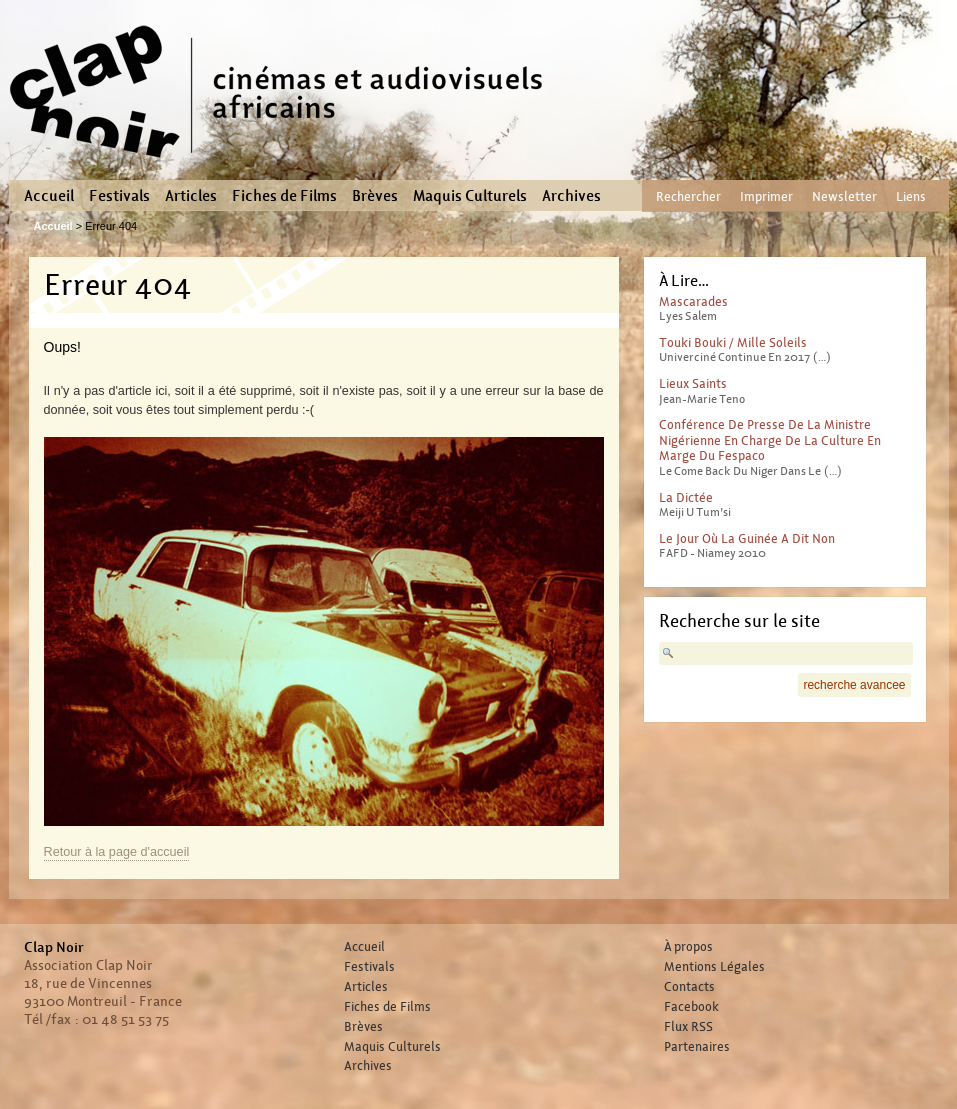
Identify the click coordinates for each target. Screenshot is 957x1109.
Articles (191, 196)
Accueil (49, 196)
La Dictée (686, 497)
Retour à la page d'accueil (117, 852)
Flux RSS (688, 1027)
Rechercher (688, 196)
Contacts (689, 987)
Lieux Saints (693, 383)
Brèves (375, 196)
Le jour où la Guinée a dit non (747, 538)
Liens (911, 196)
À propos (688, 947)
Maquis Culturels (470, 196)
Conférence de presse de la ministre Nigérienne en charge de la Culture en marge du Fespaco (770, 440)
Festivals (119, 196)
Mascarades (693, 301)
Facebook (691, 1007)
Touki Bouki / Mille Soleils (733, 342)
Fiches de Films (284, 196)
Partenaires (697, 1047)
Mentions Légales (714, 967)
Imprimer (766, 196)
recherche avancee (854, 685)
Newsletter (844, 196)
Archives (571, 196)
